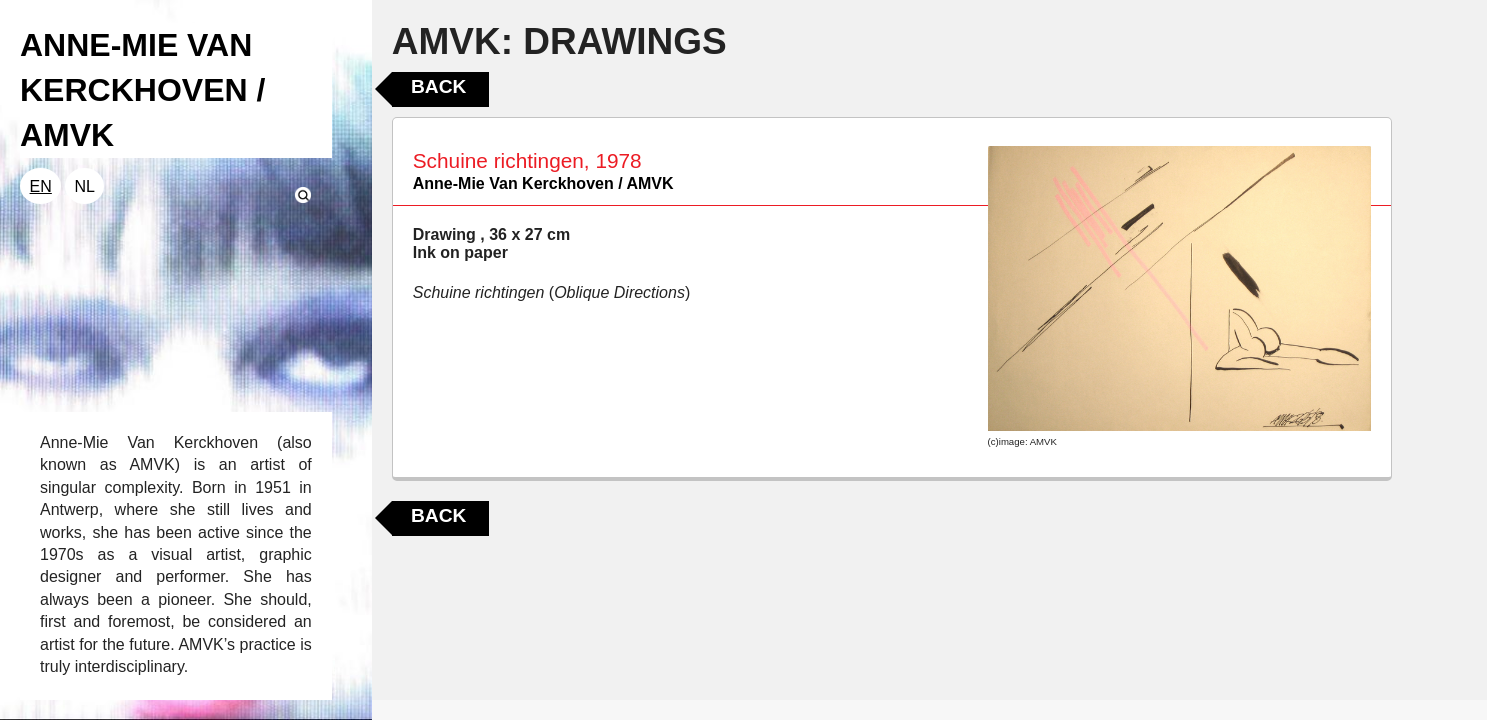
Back (438, 86)
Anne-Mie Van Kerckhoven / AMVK (543, 183)
